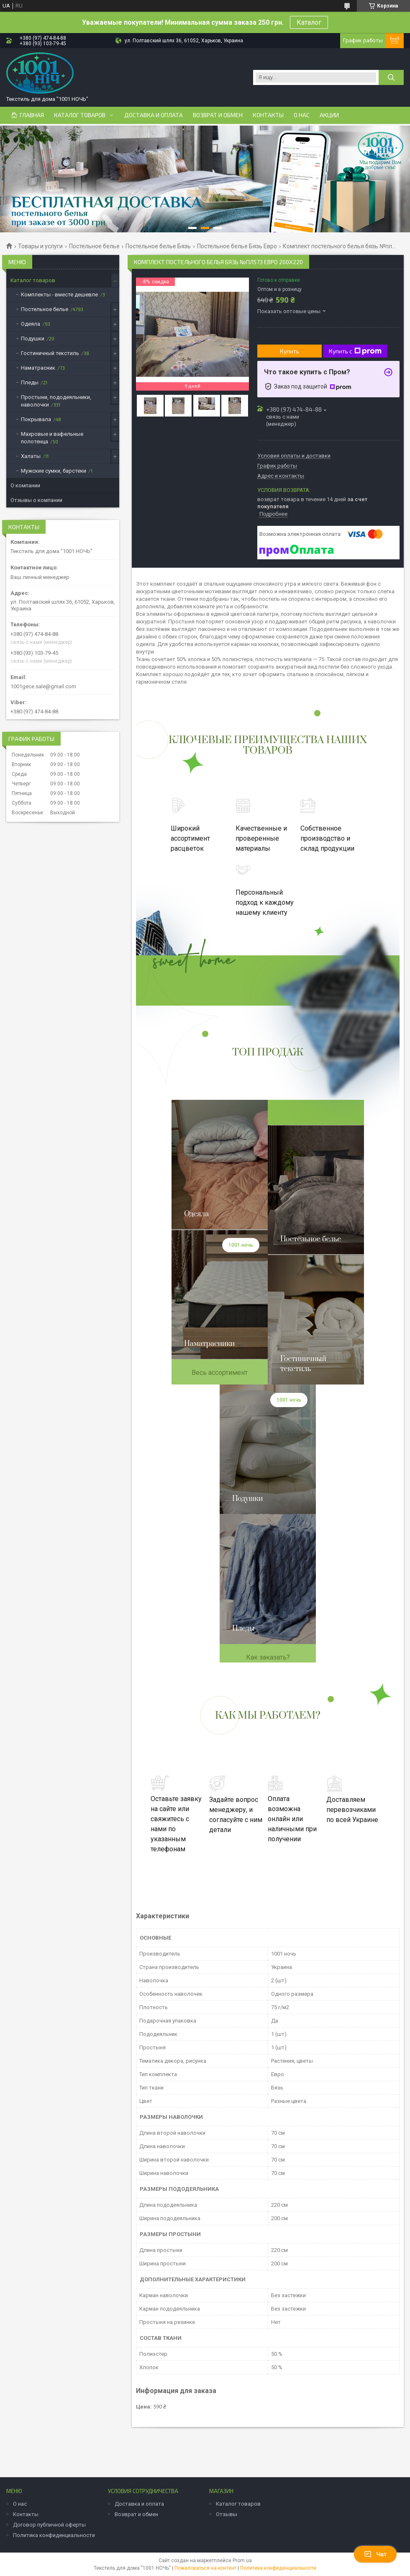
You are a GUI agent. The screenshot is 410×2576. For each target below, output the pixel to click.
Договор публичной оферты (49, 2525)
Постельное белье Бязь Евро (237, 246)
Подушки (32, 338)
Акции (329, 115)
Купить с (355, 351)
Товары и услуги (40, 246)
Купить (289, 351)
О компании (25, 485)
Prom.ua (242, 2560)
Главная (32, 115)
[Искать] (391, 77)
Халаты (31, 456)
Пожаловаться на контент (205, 2568)
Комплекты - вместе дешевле (59, 294)
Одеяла (30, 324)
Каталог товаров (79, 115)
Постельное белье (94, 246)
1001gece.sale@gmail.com (43, 686)
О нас (302, 115)
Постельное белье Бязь (158, 246)
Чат (375, 2554)
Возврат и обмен (218, 115)
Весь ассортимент (220, 1373)
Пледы (29, 382)
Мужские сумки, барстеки (53, 471)
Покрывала (36, 419)
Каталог (309, 22)
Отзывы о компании (36, 500)
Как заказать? (268, 1657)
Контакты (268, 115)
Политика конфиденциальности (54, 2535)
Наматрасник (38, 368)
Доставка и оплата (153, 115)
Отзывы (226, 2514)
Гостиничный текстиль (50, 353)
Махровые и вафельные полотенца (52, 438)
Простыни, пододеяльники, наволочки (56, 401)
